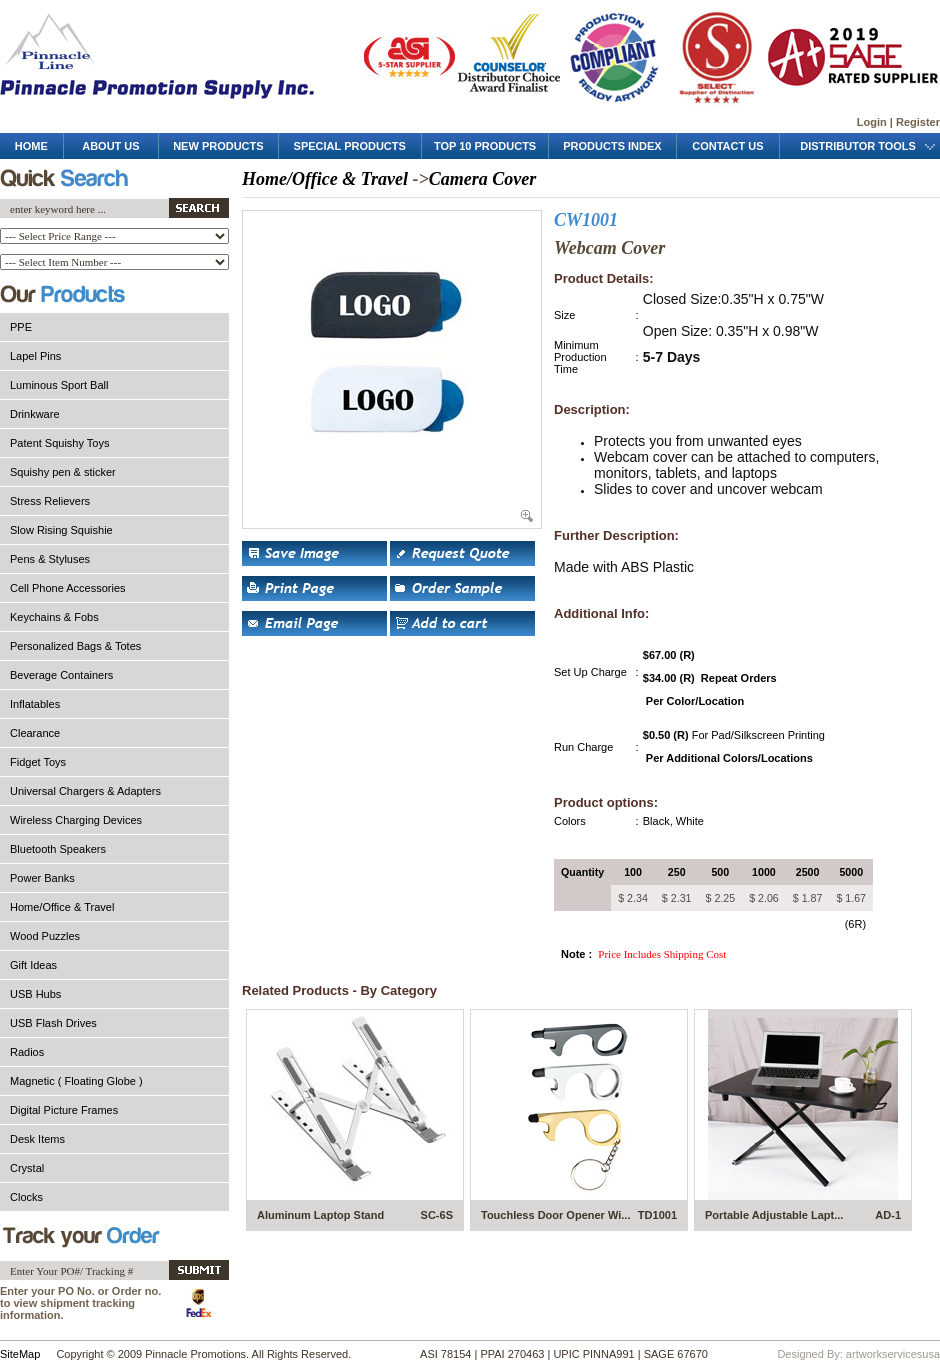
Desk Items (37, 1139)
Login (872, 122)
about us (110, 146)
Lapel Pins (35, 356)
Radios (27, 1052)
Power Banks (42, 878)
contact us (727, 146)
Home (31, 146)
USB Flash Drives (53, 1023)
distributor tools (859, 146)
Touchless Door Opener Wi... (555, 1215)
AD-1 (888, 1215)
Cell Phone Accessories (68, 588)
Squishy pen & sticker (63, 472)
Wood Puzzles (45, 936)
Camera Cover (483, 179)
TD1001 (657, 1215)
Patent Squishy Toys (59, 443)
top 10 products (485, 146)
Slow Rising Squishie (61, 530)
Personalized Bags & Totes (75, 646)
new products (218, 146)
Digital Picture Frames (64, 1110)
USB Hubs (35, 994)
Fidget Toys (38, 762)
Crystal (27, 1168)
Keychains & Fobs (54, 617)
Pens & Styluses (50, 559)
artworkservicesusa (893, 1354)
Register (918, 122)
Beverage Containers (61, 675)
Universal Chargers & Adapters (85, 791)
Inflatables (35, 704)
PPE (21, 327)
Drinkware (35, 414)
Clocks (26, 1197)
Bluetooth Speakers (58, 849)
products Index (612, 146)
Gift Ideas (33, 965)
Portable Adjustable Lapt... (774, 1215)
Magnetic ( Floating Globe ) (76, 1081)
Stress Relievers (50, 501)
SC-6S (437, 1215)
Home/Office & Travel (62, 907)
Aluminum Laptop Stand (320, 1215)
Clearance (35, 733)
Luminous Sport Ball (59, 385)
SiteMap (20, 1354)
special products (350, 146)
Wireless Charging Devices (76, 820)
